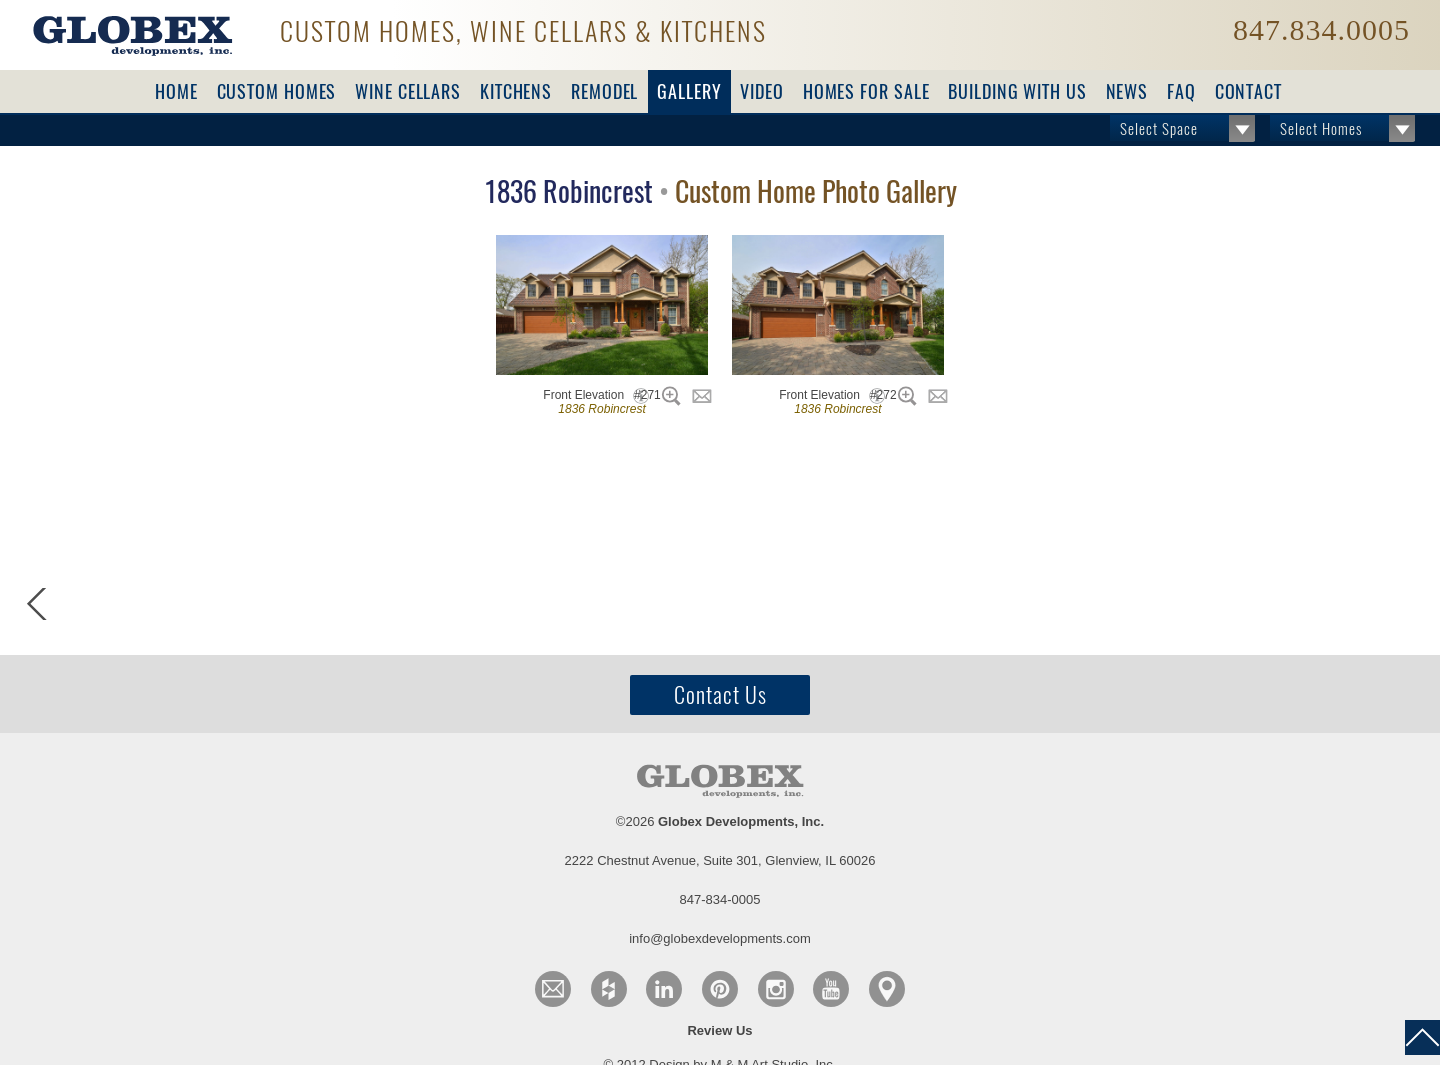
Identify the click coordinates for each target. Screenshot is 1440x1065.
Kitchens (516, 91)
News (1127, 91)
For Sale (866, 91)
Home (176, 91)
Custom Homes (277, 91)
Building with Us (1017, 91)
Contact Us (720, 695)
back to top (1422, 1037)
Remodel (604, 91)
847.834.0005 (1321, 30)
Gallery (689, 91)
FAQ (1181, 91)
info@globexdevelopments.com (720, 938)
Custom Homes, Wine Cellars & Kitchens (523, 29)
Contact (1248, 91)
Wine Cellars (408, 91)
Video (762, 91)
